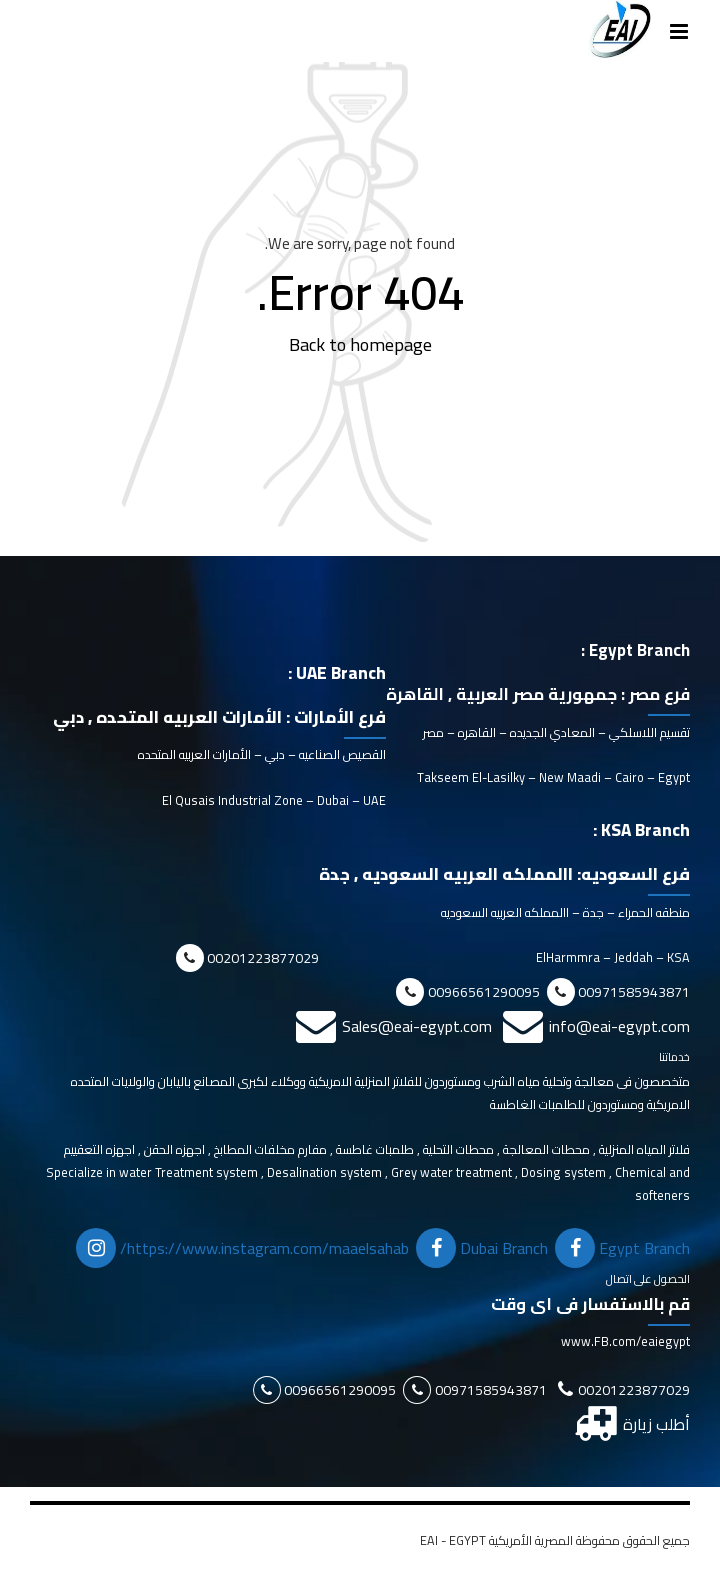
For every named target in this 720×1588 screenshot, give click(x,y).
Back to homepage (360, 344)
